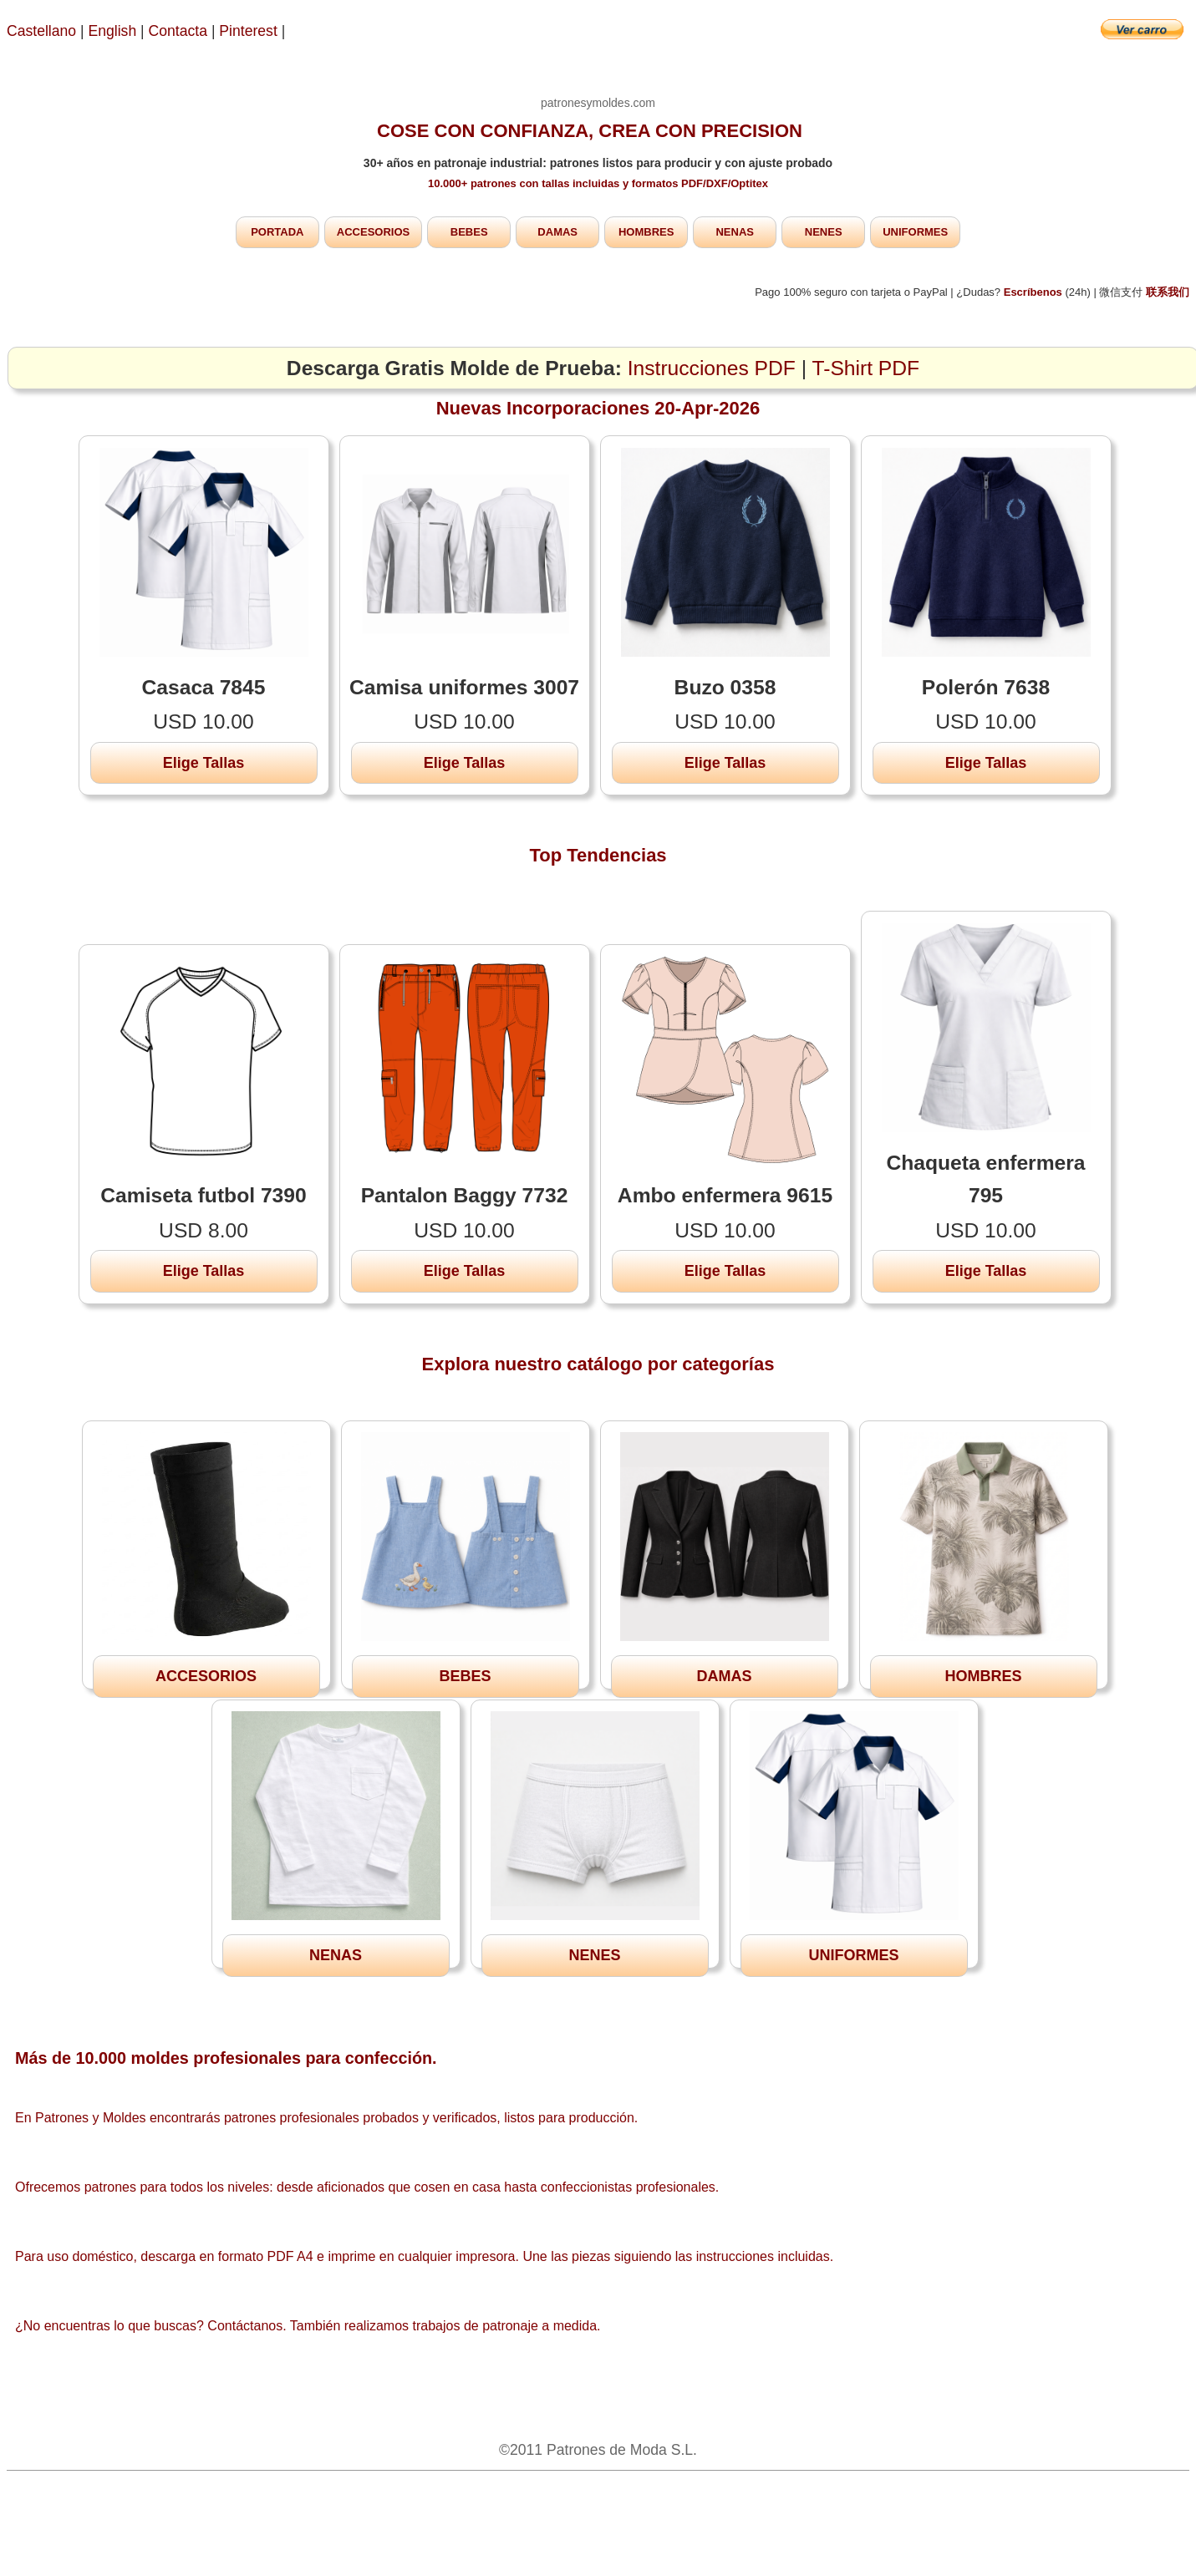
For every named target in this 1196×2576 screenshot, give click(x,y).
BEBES (469, 232)
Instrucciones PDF (712, 368)
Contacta (180, 31)
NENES (823, 232)
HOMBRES (646, 232)
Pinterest (250, 31)
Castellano (41, 31)
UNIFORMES (915, 232)
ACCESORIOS (373, 232)
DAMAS (557, 232)
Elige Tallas (204, 763)
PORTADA (277, 232)
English (113, 31)
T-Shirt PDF (866, 368)
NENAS (734, 232)
